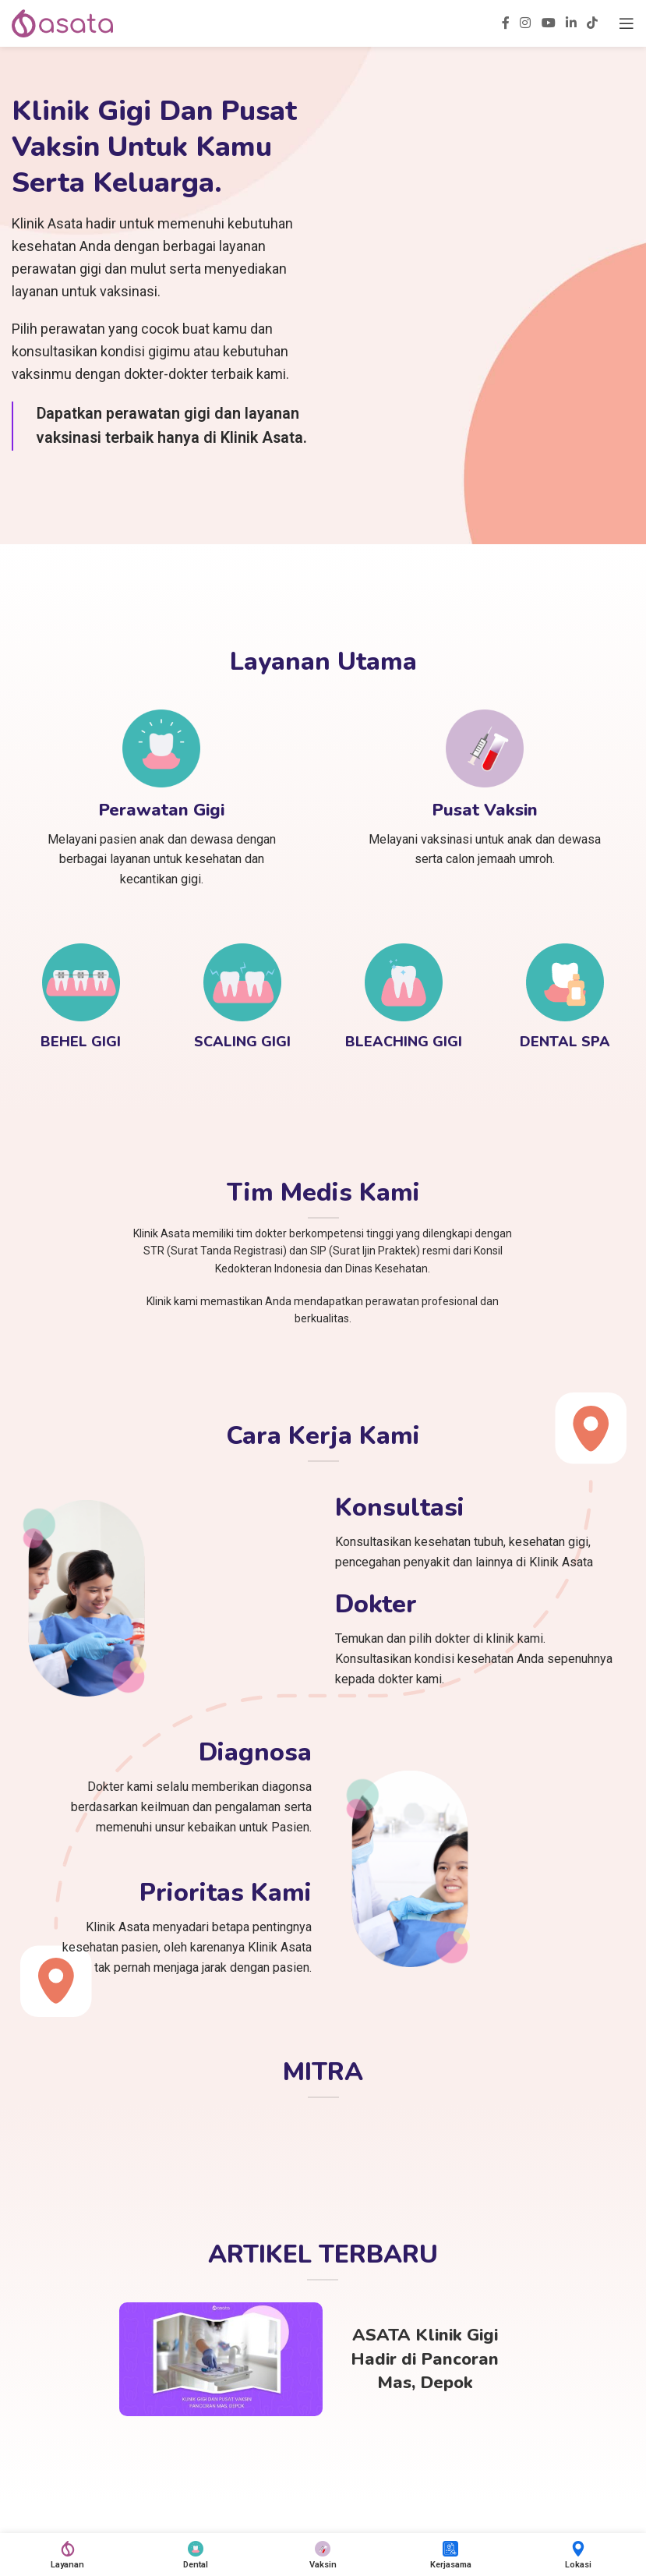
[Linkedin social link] (570, 23)
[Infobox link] (161, 799)
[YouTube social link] (548, 23)
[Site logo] (62, 22)
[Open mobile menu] (626, 23)
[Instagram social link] (525, 23)
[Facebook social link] (505, 23)
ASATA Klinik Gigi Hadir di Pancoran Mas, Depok (425, 2359)
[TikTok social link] (592, 23)
